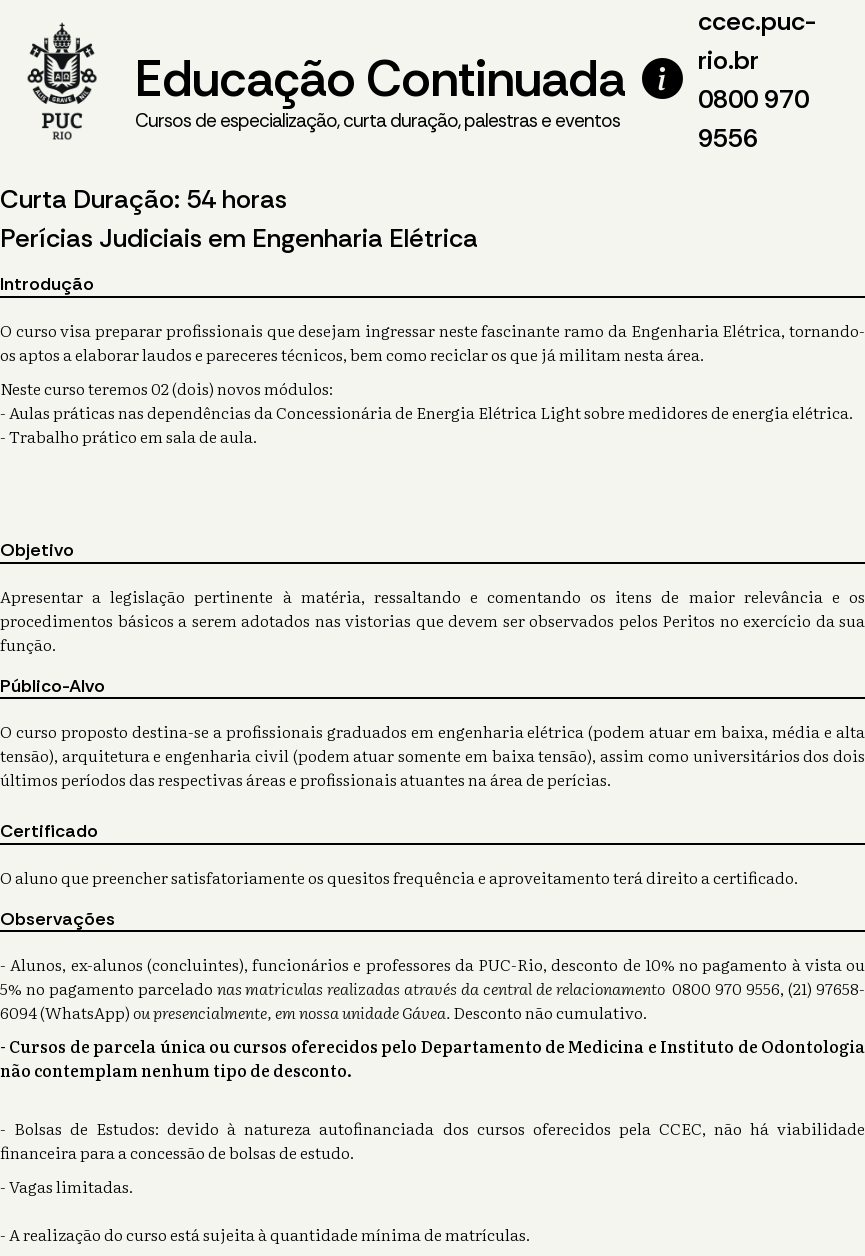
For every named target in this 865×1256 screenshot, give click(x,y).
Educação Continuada (380, 91)
